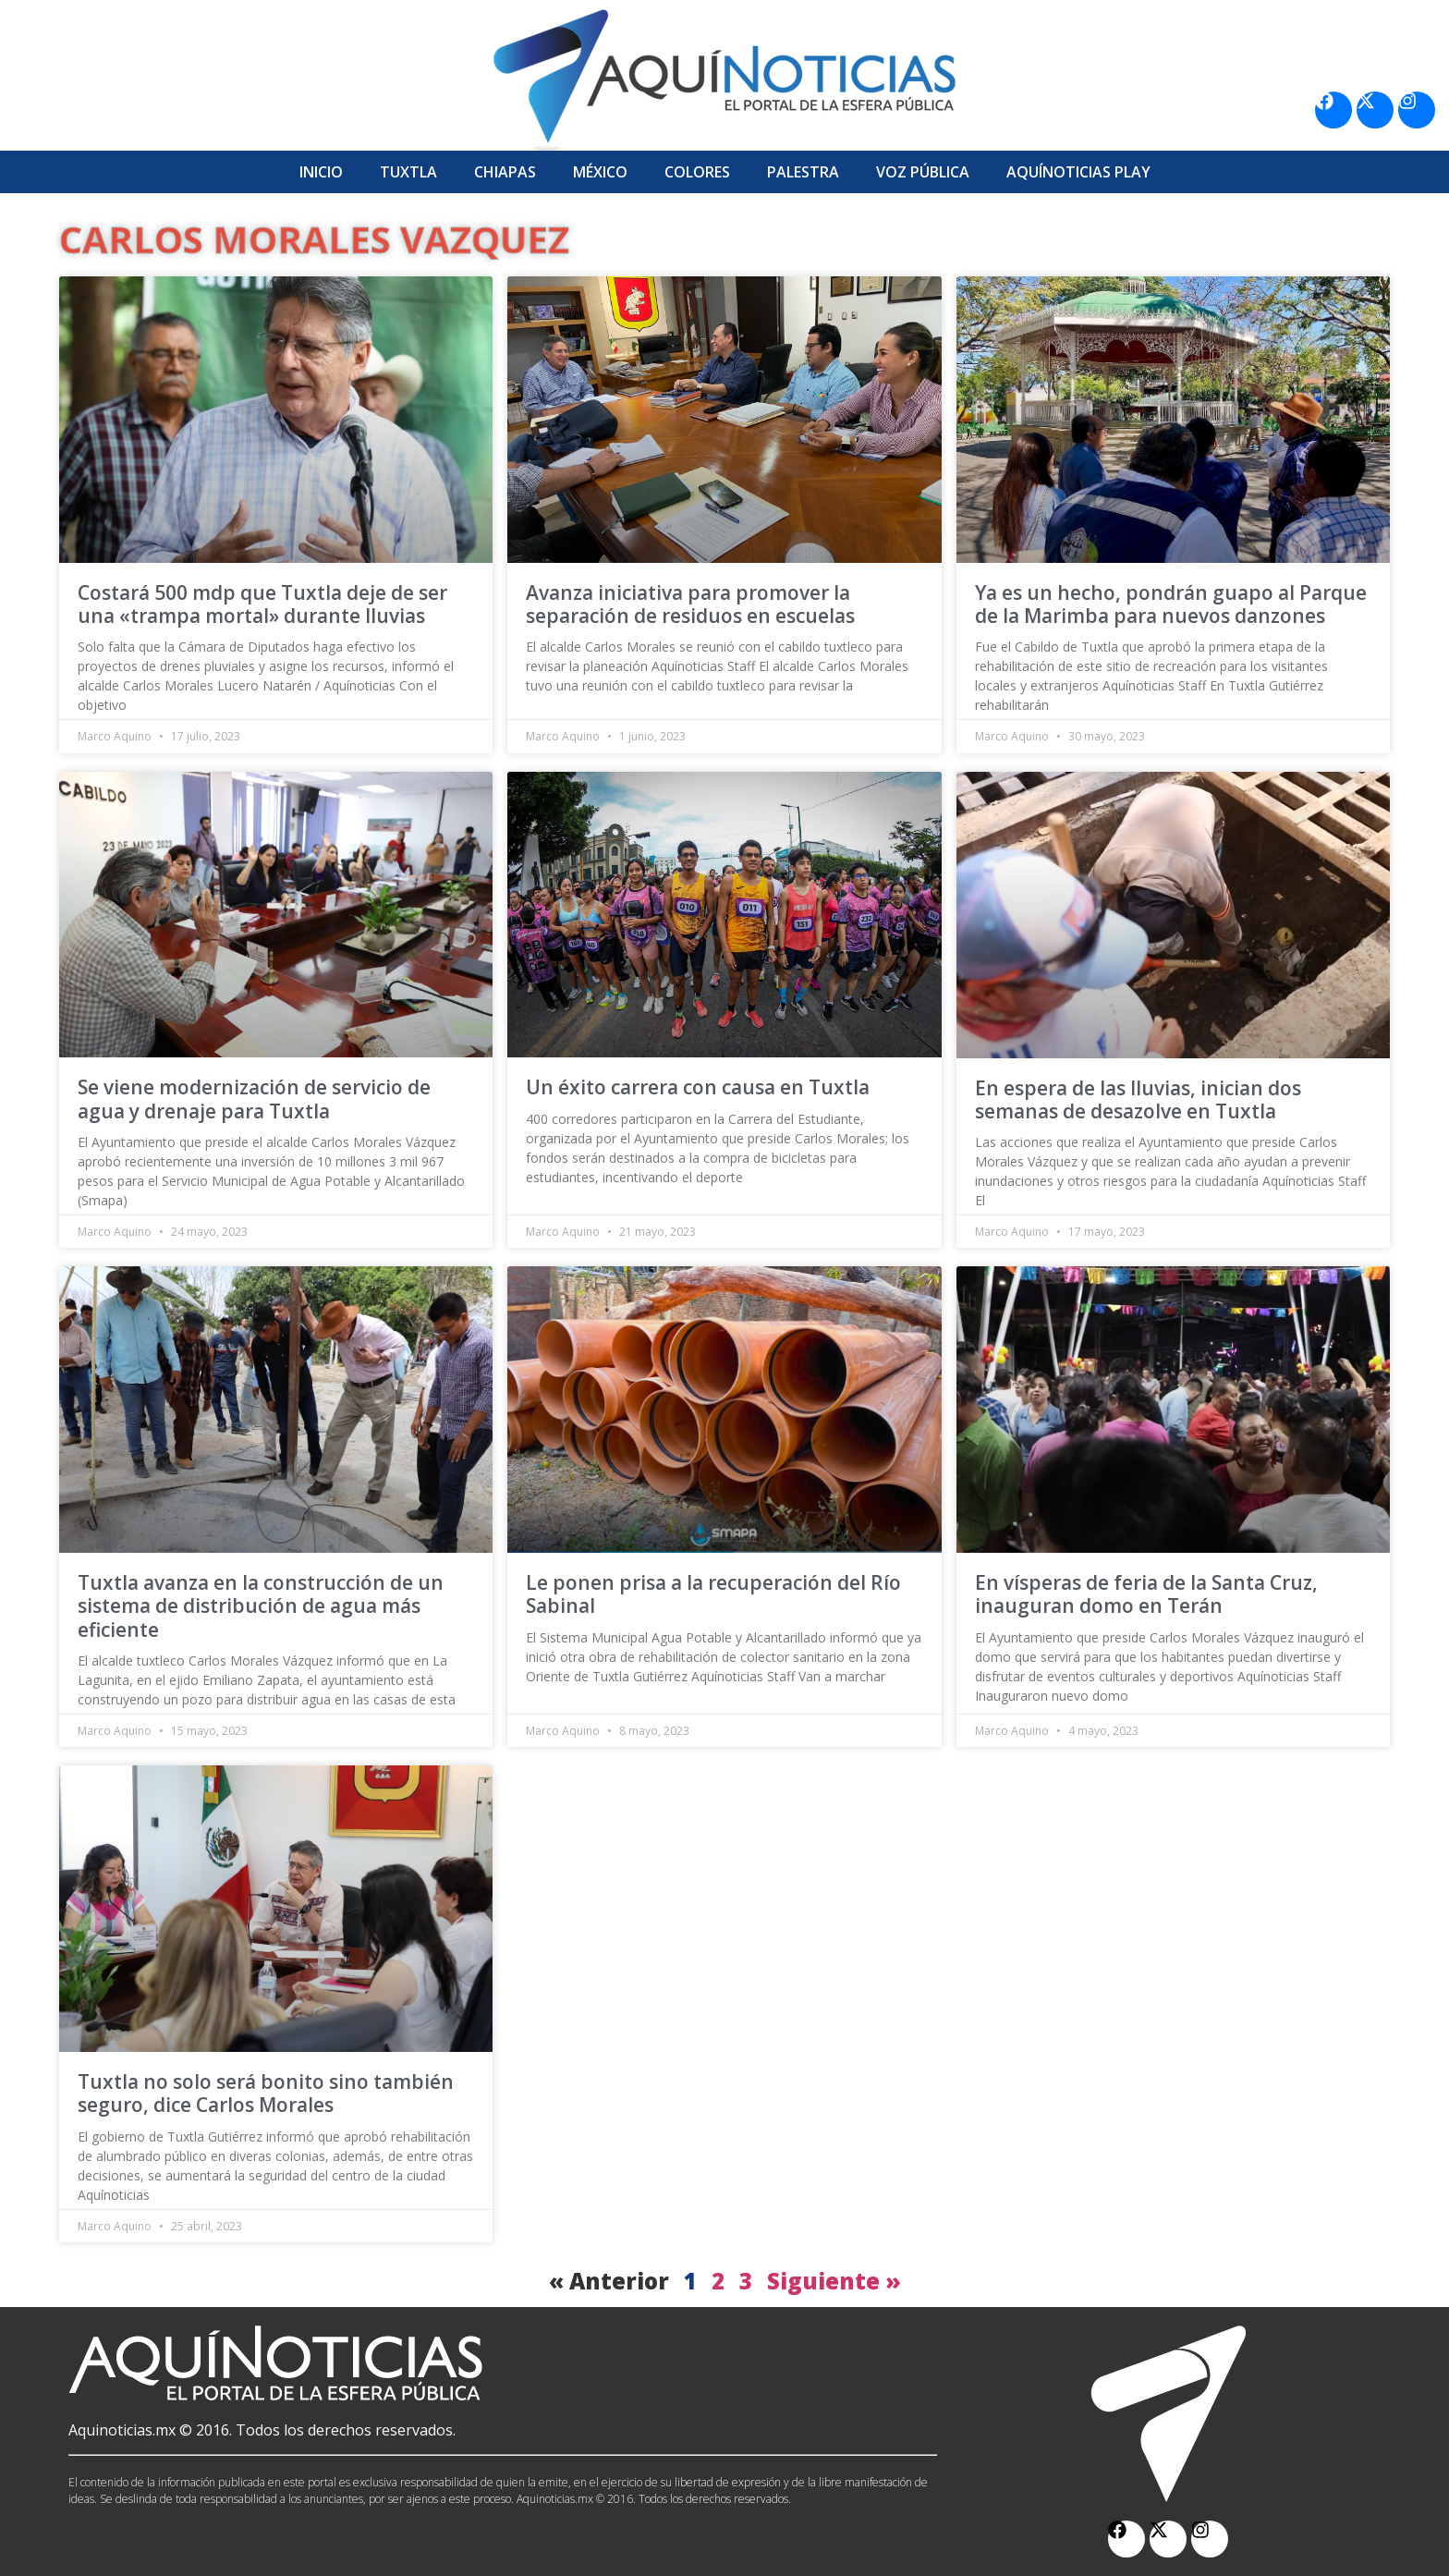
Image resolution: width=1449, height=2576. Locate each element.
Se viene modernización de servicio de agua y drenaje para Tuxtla (254, 1098)
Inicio (321, 172)
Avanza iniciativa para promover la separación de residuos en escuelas (690, 604)
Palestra (803, 172)
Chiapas (505, 172)
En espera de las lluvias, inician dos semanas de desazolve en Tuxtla (1138, 1099)
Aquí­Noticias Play (1078, 172)
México (600, 172)
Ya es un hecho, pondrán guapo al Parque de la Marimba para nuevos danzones (1171, 604)
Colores (697, 172)
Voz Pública (922, 172)
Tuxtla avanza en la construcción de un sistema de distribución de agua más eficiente (261, 1605)
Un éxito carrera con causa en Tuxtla (698, 1087)
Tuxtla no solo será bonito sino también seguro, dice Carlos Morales (266, 2093)
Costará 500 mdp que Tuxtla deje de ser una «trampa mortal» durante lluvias (262, 604)
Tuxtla (408, 172)
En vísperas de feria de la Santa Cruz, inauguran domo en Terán (1146, 1593)
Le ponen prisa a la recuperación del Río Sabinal (713, 1593)
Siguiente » (834, 2280)
